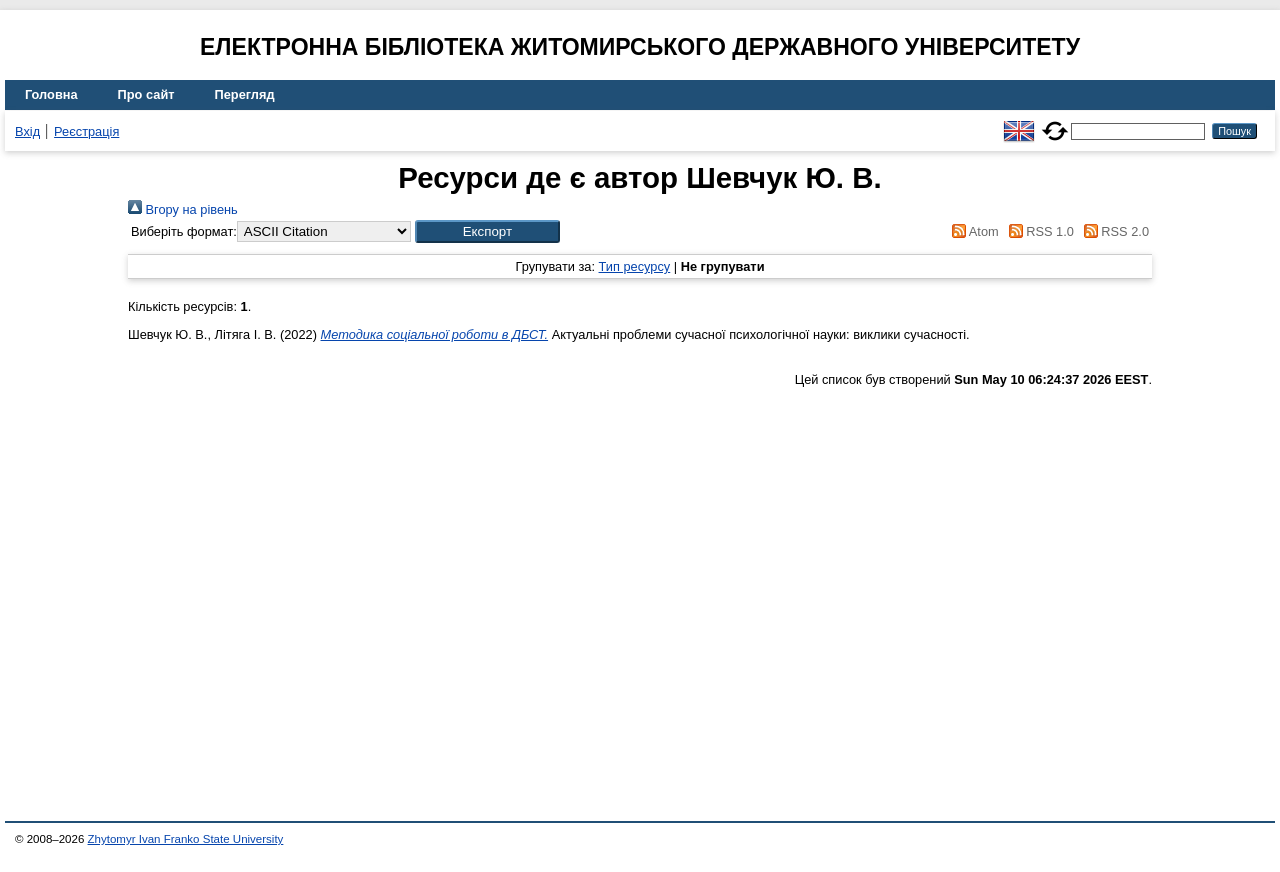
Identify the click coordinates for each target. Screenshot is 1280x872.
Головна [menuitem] (51, 94)
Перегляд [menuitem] (245, 94)
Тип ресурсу (635, 266)
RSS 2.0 (1113, 231)
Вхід (27, 131)
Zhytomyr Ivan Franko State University (186, 839)
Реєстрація (86, 131)
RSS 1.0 (1038, 231)
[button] (487, 231)
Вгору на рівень (183, 209)
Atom (972, 231)
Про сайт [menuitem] (146, 94)
